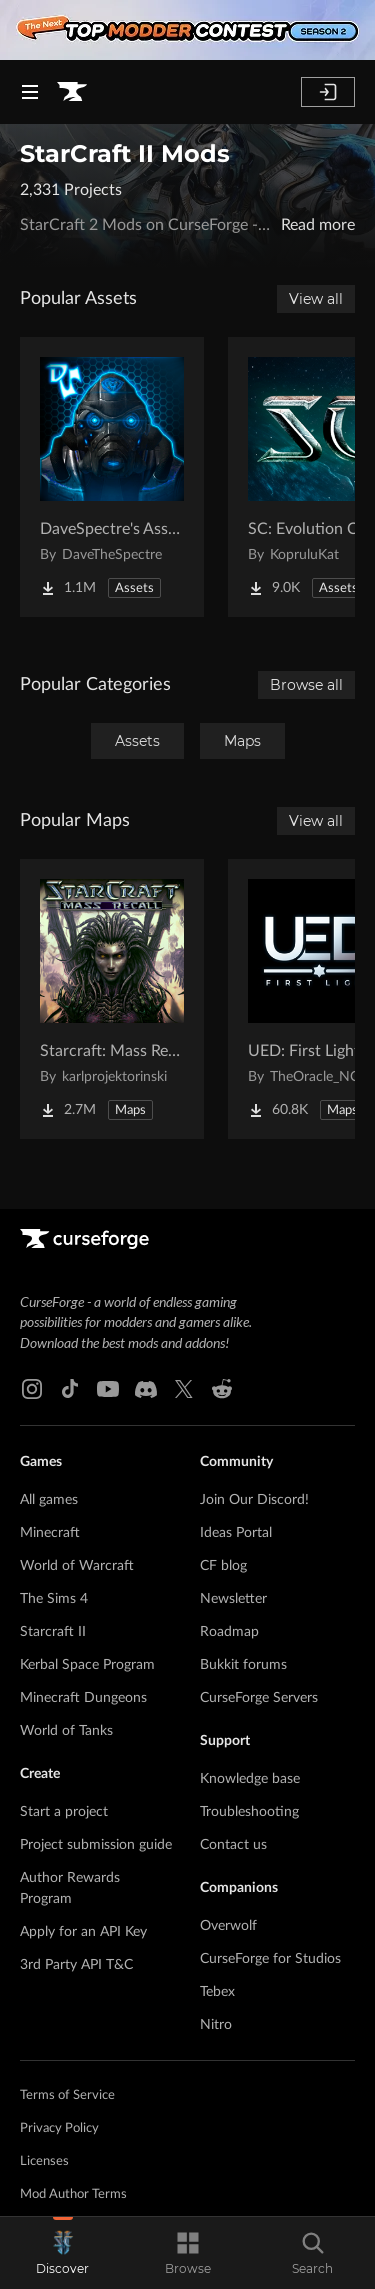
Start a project (64, 1812)
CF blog (223, 1566)
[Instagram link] (32, 1389)
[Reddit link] (222, 1389)
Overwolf (228, 1926)
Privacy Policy (59, 2128)
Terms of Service (67, 2095)
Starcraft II (53, 1632)
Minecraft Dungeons (83, 1698)
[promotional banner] (187, 30)
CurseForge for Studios (270, 1959)
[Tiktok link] (70, 1389)
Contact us (233, 1845)
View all (316, 299)
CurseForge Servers (259, 1698)
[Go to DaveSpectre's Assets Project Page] (112, 477)
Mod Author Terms (73, 2194)
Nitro (216, 2025)
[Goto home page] (72, 92)
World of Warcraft (77, 1566)
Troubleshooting (249, 1812)
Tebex (217, 1992)
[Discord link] (146, 1389)
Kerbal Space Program (87, 1665)
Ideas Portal (236, 1533)
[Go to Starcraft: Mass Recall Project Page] (112, 999)
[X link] (184, 1389)
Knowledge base (250, 1779)
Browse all (306, 685)
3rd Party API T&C (76, 1965)
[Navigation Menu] (30, 92)
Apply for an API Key (83, 1932)
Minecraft (50, 1533)
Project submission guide (96, 1845)
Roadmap (229, 1632)
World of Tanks (66, 1731)
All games (49, 1500)
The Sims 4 (54, 1599)
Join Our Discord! (254, 1500)
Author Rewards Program (70, 1888)
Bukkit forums (243, 1665)
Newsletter (233, 1599)
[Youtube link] (108, 1389)
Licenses (44, 2161)
